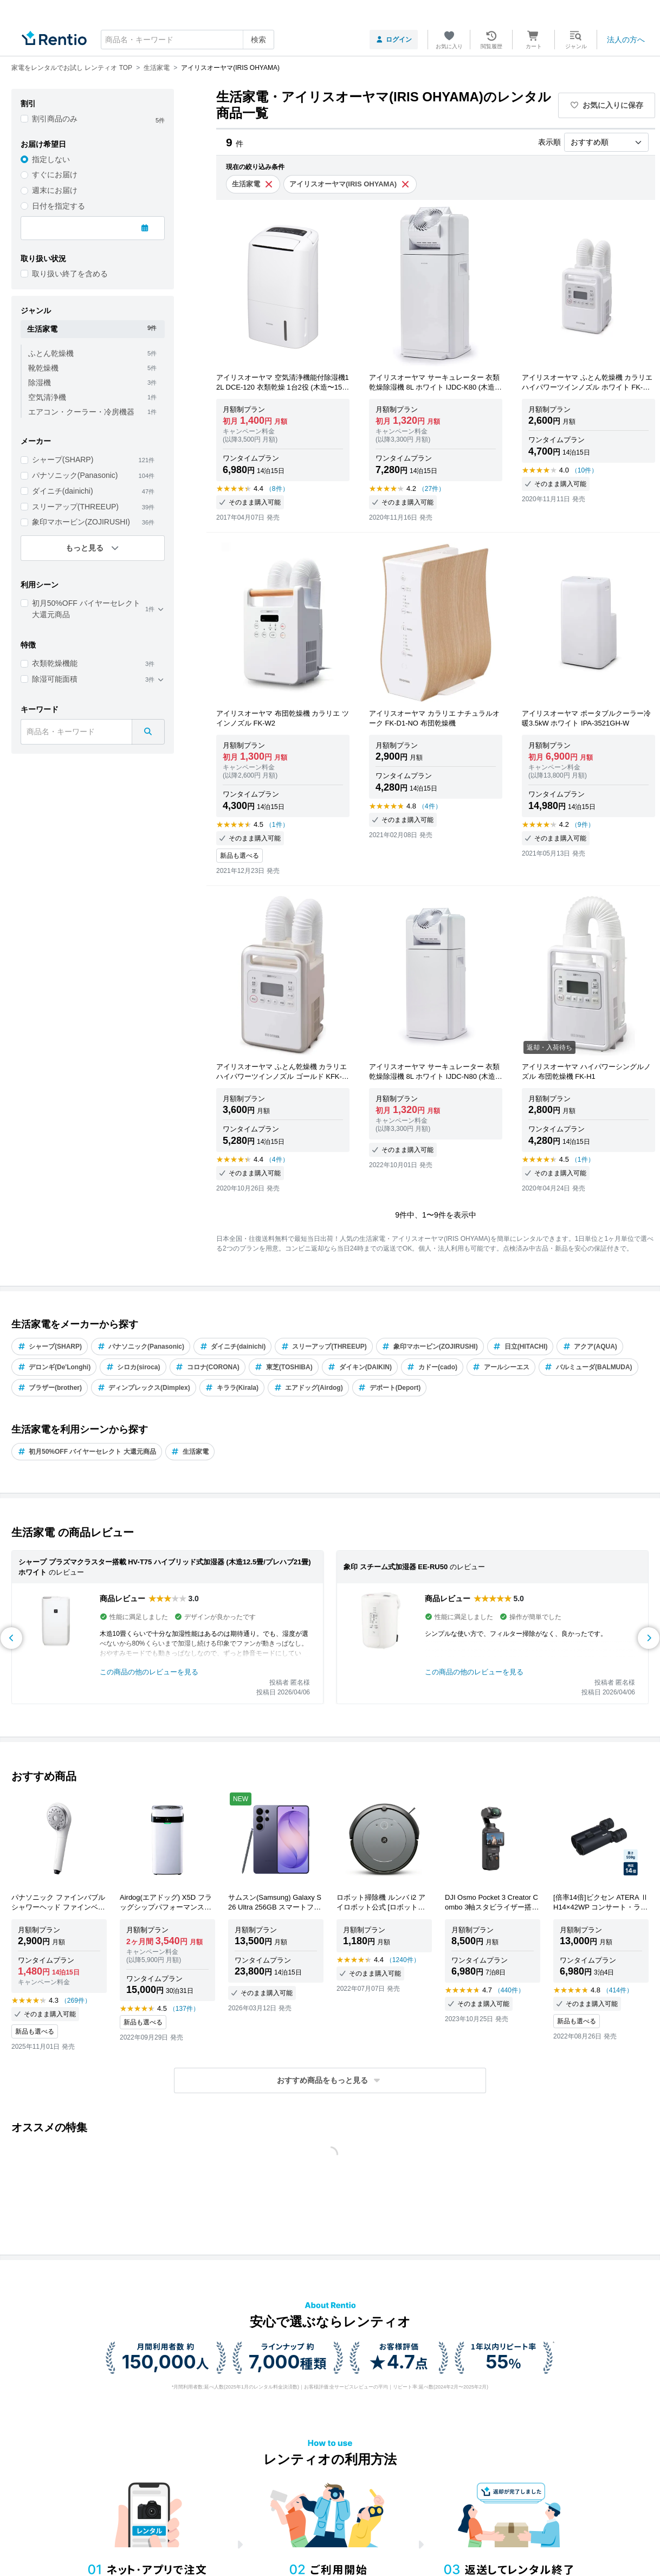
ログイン (394, 39)
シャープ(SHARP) (63, 459)
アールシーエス (501, 1367)
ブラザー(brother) (49, 1387)
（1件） (277, 825)
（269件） (76, 2000)
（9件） (582, 825)
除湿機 (39, 382)
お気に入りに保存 (607, 105)
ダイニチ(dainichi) (62, 491)
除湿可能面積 (54, 679)
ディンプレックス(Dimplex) (143, 1387)
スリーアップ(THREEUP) (75, 506)
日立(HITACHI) (520, 1346)
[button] (330, 2080)
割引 (28, 103)
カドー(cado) (432, 1367)
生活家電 (190, 1451)
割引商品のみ (54, 118)
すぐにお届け (54, 174)
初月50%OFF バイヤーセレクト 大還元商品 (86, 609)
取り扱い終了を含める (70, 273)
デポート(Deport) (389, 1387)
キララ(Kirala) (231, 1387)
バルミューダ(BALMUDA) (588, 1367)
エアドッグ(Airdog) (308, 1387)
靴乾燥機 (43, 368)
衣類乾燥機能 (54, 663)
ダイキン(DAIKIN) (360, 1367)
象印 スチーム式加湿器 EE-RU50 (396, 1567)
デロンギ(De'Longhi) (53, 1367)
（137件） (184, 2008)
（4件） (430, 806)
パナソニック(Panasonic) (75, 475)
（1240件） (403, 1960)
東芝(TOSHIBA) (284, 1367)
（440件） (509, 1990)
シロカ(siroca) (133, 1367)
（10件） (584, 470)
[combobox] (187, 39)
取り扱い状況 (43, 258)
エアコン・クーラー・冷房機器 (81, 411)
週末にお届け (54, 190)
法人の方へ (626, 39)
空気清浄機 (47, 397)
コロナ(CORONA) (208, 1367)
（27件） (431, 489)
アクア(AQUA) (589, 1346)
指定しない (51, 159)
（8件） (277, 489)
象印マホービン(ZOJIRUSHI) (81, 521)
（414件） (618, 1990)
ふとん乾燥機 (51, 353)
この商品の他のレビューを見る (149, 1672)
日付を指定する (58, 206)
